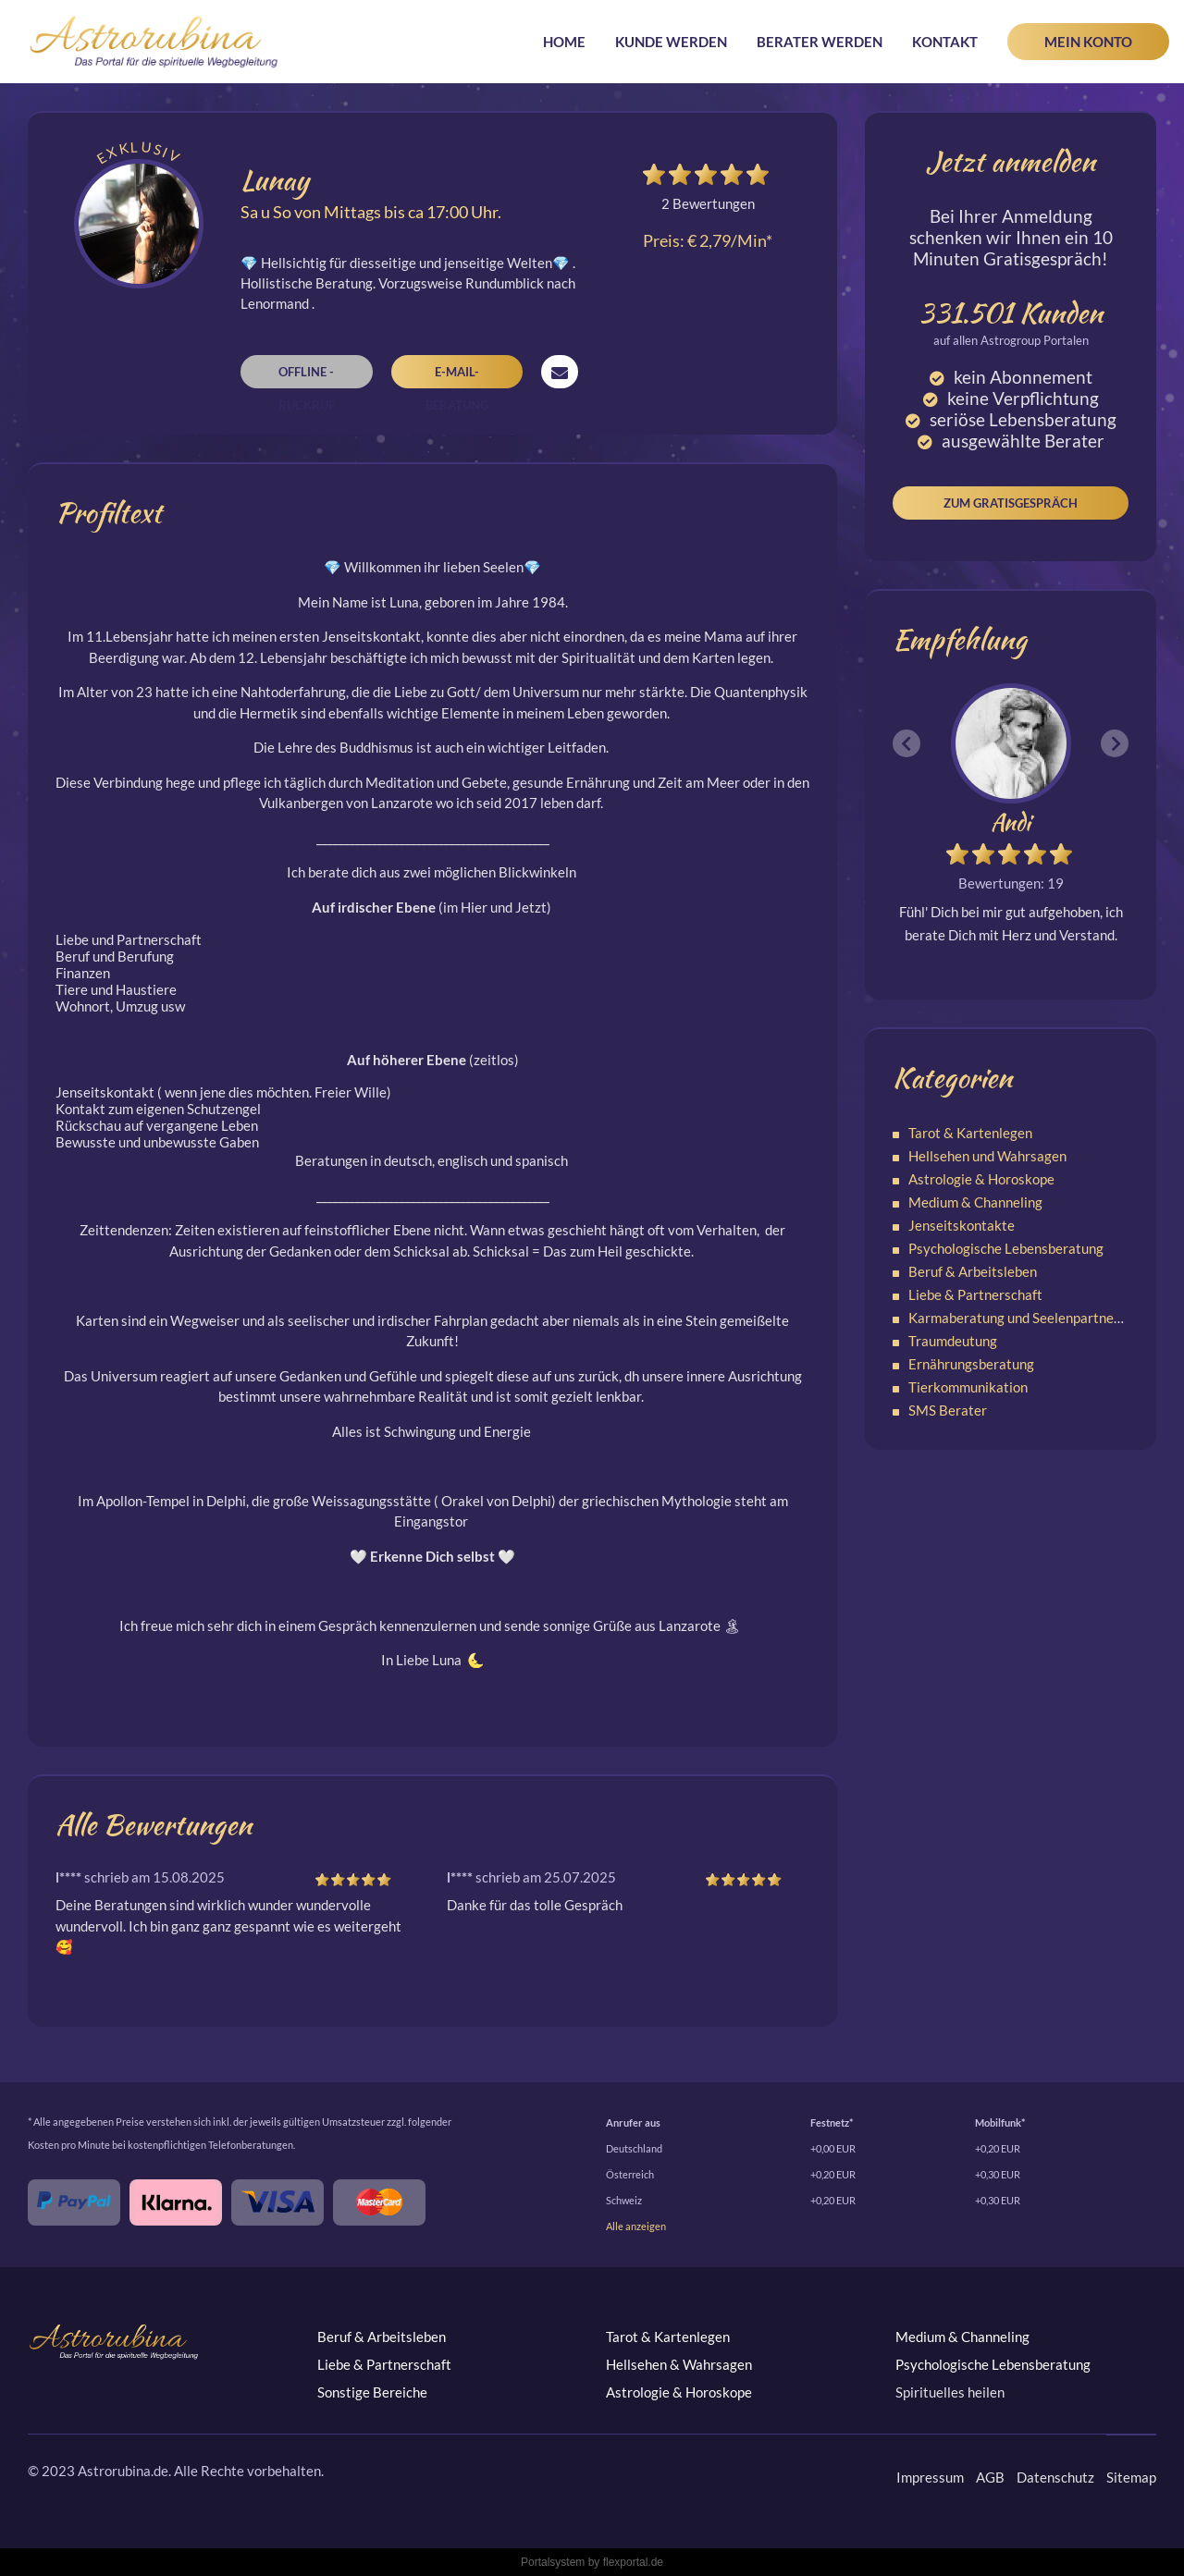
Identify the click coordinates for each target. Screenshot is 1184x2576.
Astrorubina (154, 41)
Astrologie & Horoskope (981, 1179)
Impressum (930, 2477)
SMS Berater (947, 1410)
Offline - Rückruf (306, 376)
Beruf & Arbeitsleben (972, 1271)
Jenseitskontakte (961, 1225)
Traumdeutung (952, 1340)
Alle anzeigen (636, 2226)
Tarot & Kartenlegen (970, 1132)
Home (564, 41)
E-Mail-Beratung (457, 376)
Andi (1010, 822)
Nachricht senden (559, 371)
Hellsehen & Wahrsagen (679, 2364)
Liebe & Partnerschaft (975, 1294)
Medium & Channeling (975, 1202)
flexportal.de (633, 2562)
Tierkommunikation (968, 1387)
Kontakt (945, 41)
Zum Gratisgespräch (1011, 503)
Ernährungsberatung (971, 1363)
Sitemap (1131, 2477)
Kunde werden (671, 41)
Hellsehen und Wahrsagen (987, 1155)
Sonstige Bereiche (372, 2392)
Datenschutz (1055, 2477)
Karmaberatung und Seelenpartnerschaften (1040, 1317)
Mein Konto (1088, 41)
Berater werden (819, 41)
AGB (990, 2477)
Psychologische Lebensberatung (1006, 1248)
